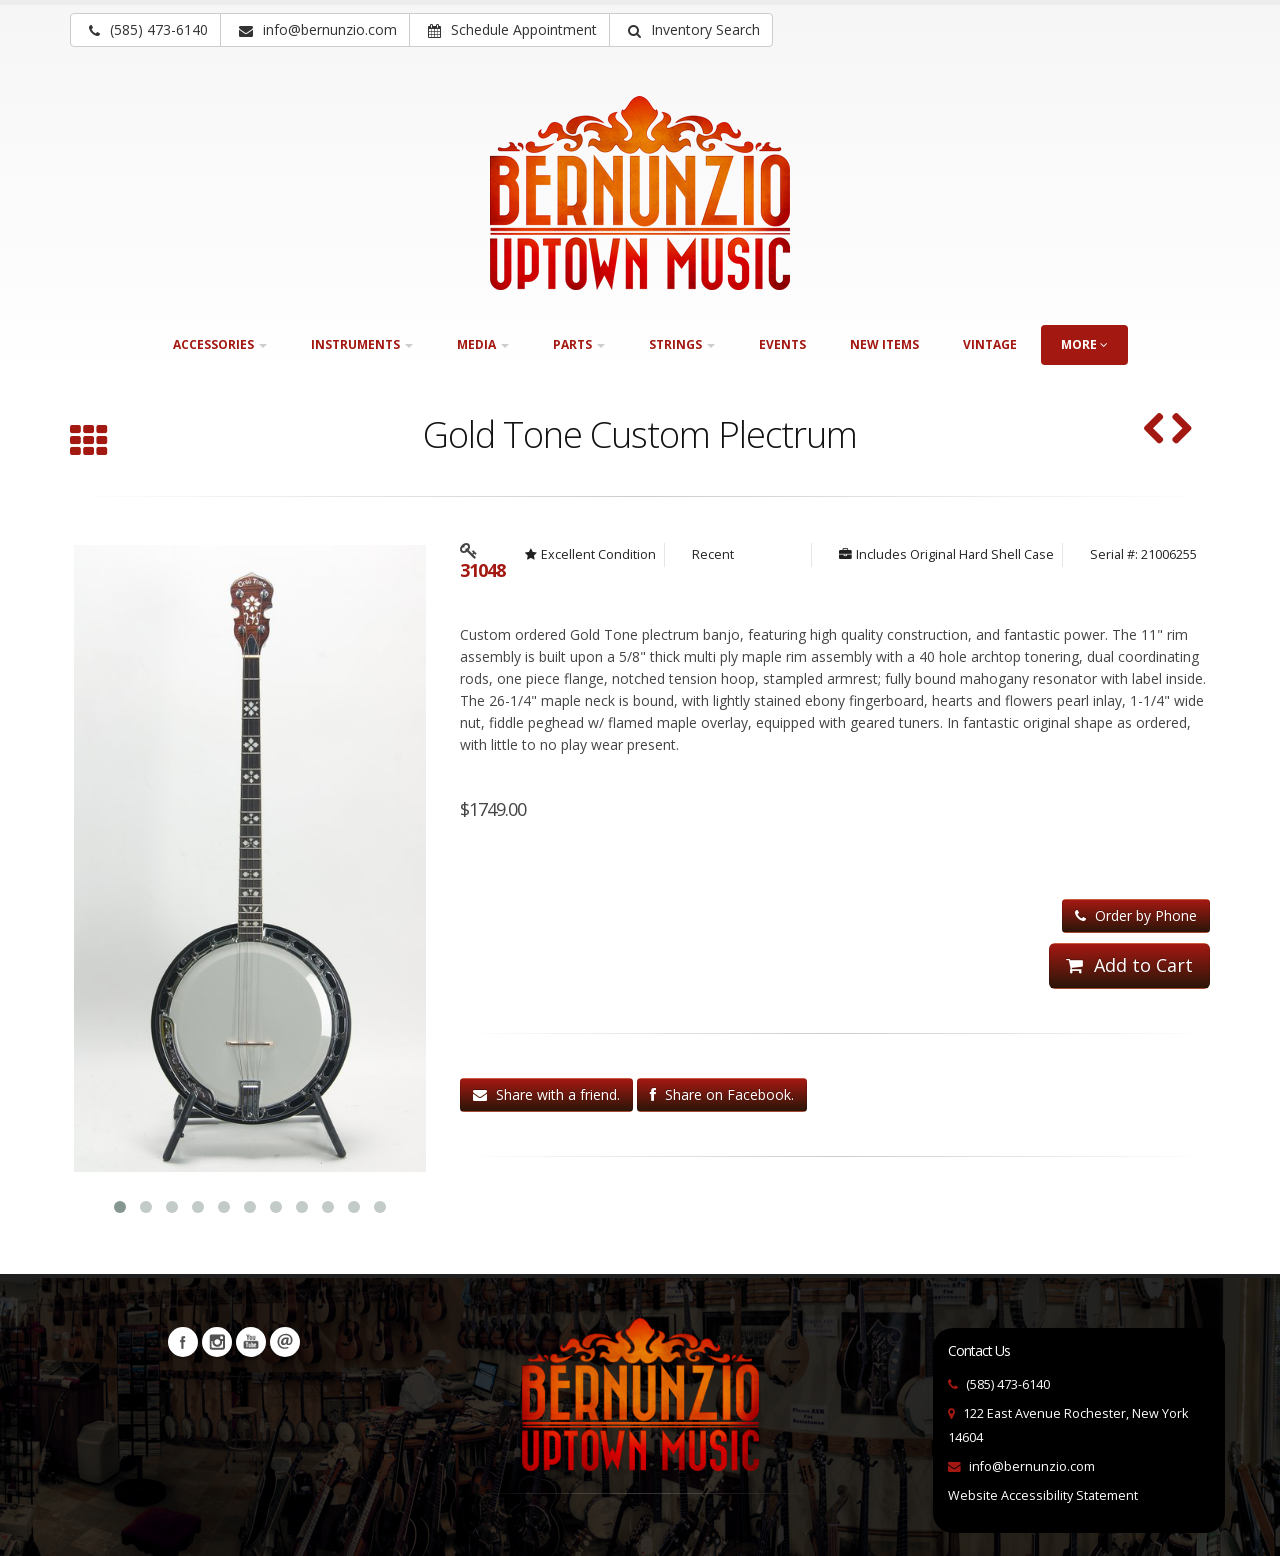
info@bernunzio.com (1032, 1464)
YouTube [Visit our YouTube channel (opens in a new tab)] (251, 1340)
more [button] (1084, 344)
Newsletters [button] (285, 1340)
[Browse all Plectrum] (89, 443)
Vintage (990, 344)
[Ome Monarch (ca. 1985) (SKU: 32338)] (1154, 430)
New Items (884, 344)
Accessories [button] (220, 344)
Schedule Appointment (512, 29)
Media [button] (483, 344)
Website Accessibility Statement (1043, 1493)
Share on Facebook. (722, 1094)
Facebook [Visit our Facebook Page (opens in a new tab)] (183, 1340)
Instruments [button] (362, 344)
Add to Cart (1129, 965)
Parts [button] (579, 344)
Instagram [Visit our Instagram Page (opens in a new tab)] (217, 1340)
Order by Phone (1136, 915)
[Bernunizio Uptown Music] (640, 193)
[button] (691, 30)
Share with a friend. (546, 1094)
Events (782, 344)
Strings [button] (682, 344)
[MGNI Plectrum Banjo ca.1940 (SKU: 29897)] (1181, 430)
